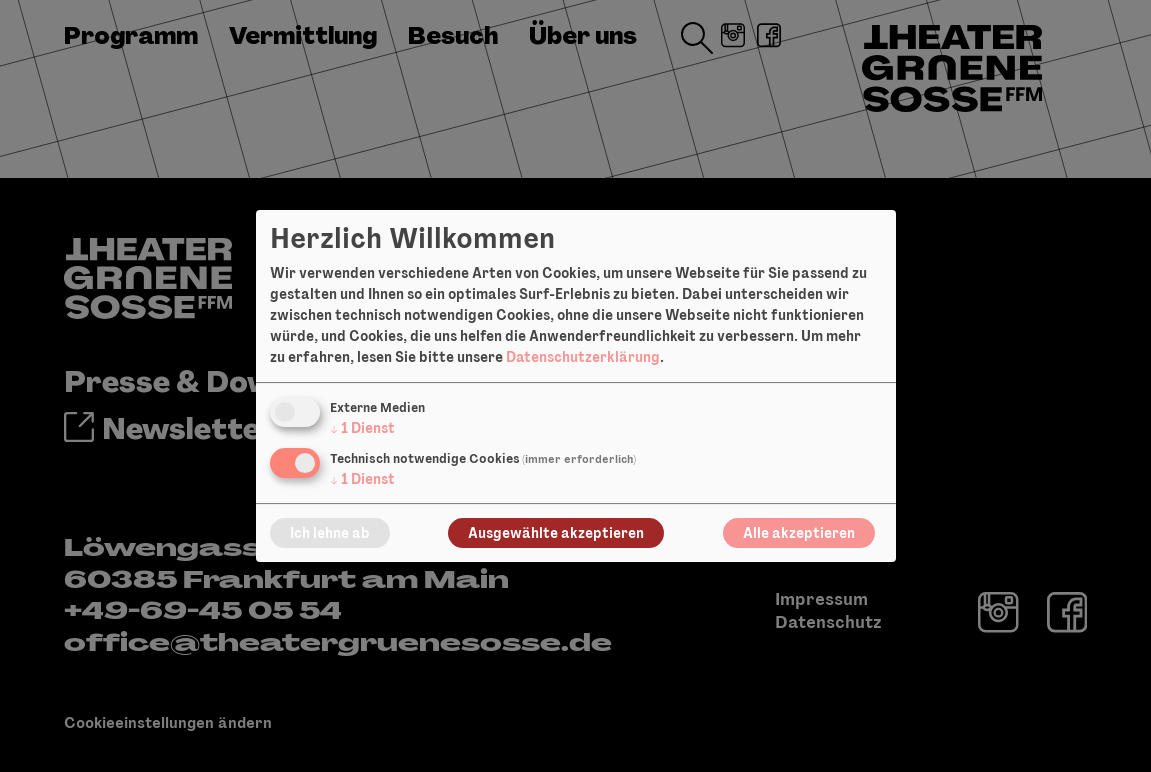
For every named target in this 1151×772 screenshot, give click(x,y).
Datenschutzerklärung (583, 357)
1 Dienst (362, 428)
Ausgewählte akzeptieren (556, 533)
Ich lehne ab (330, 533)
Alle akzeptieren (799, 533)
